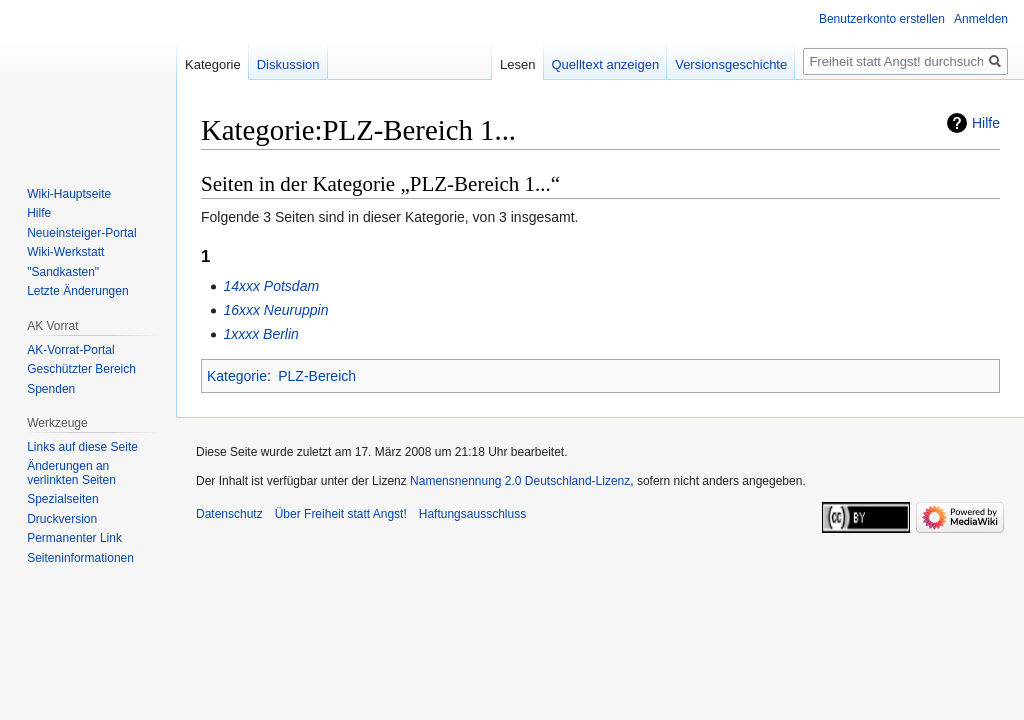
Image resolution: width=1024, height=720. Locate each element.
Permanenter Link (74, 538)
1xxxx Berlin (260, 334)
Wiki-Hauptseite (69, 194)
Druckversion (62, 519)
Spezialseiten (62, 499)
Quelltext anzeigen (606, 64)
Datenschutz (229, 514)
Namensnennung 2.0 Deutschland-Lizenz (520, 481)
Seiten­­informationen (80, 558)
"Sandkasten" (63, 272)
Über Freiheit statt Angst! (341, 514)
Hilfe (986, 123)
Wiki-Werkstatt (65, 252)
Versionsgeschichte (731, 64)
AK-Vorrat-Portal (70, 350)
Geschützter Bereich (81, 369)
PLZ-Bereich (317, 376)
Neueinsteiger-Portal (81, 233)
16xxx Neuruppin (275, 310)
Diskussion (288, 64)
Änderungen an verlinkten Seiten (71, 473)
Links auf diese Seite (82, 447)
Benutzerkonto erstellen (882, 19)
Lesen (517, 64)
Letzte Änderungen (77, 291)
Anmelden (981, 19)
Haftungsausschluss (472, 514)
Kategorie (237, 376)
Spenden (51, 389)
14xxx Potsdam (271, 286)
